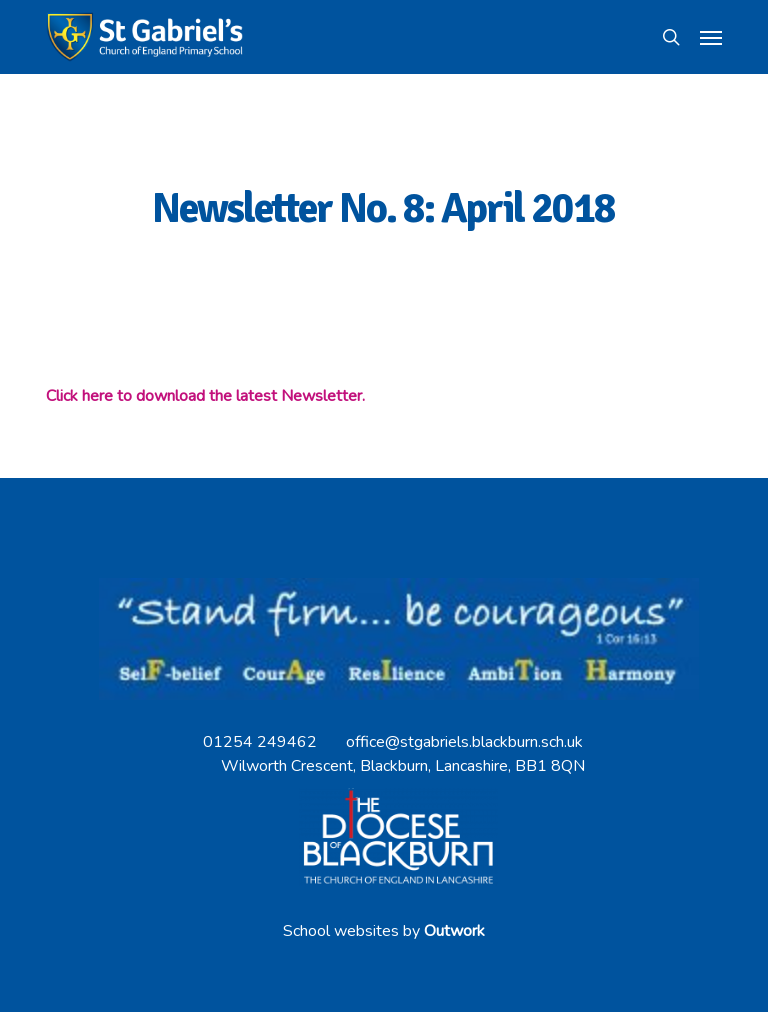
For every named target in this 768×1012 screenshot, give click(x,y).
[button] (711, 37)
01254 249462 (260, 742)
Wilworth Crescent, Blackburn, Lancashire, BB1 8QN (403, 766)
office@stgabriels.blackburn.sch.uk (464, 742)
